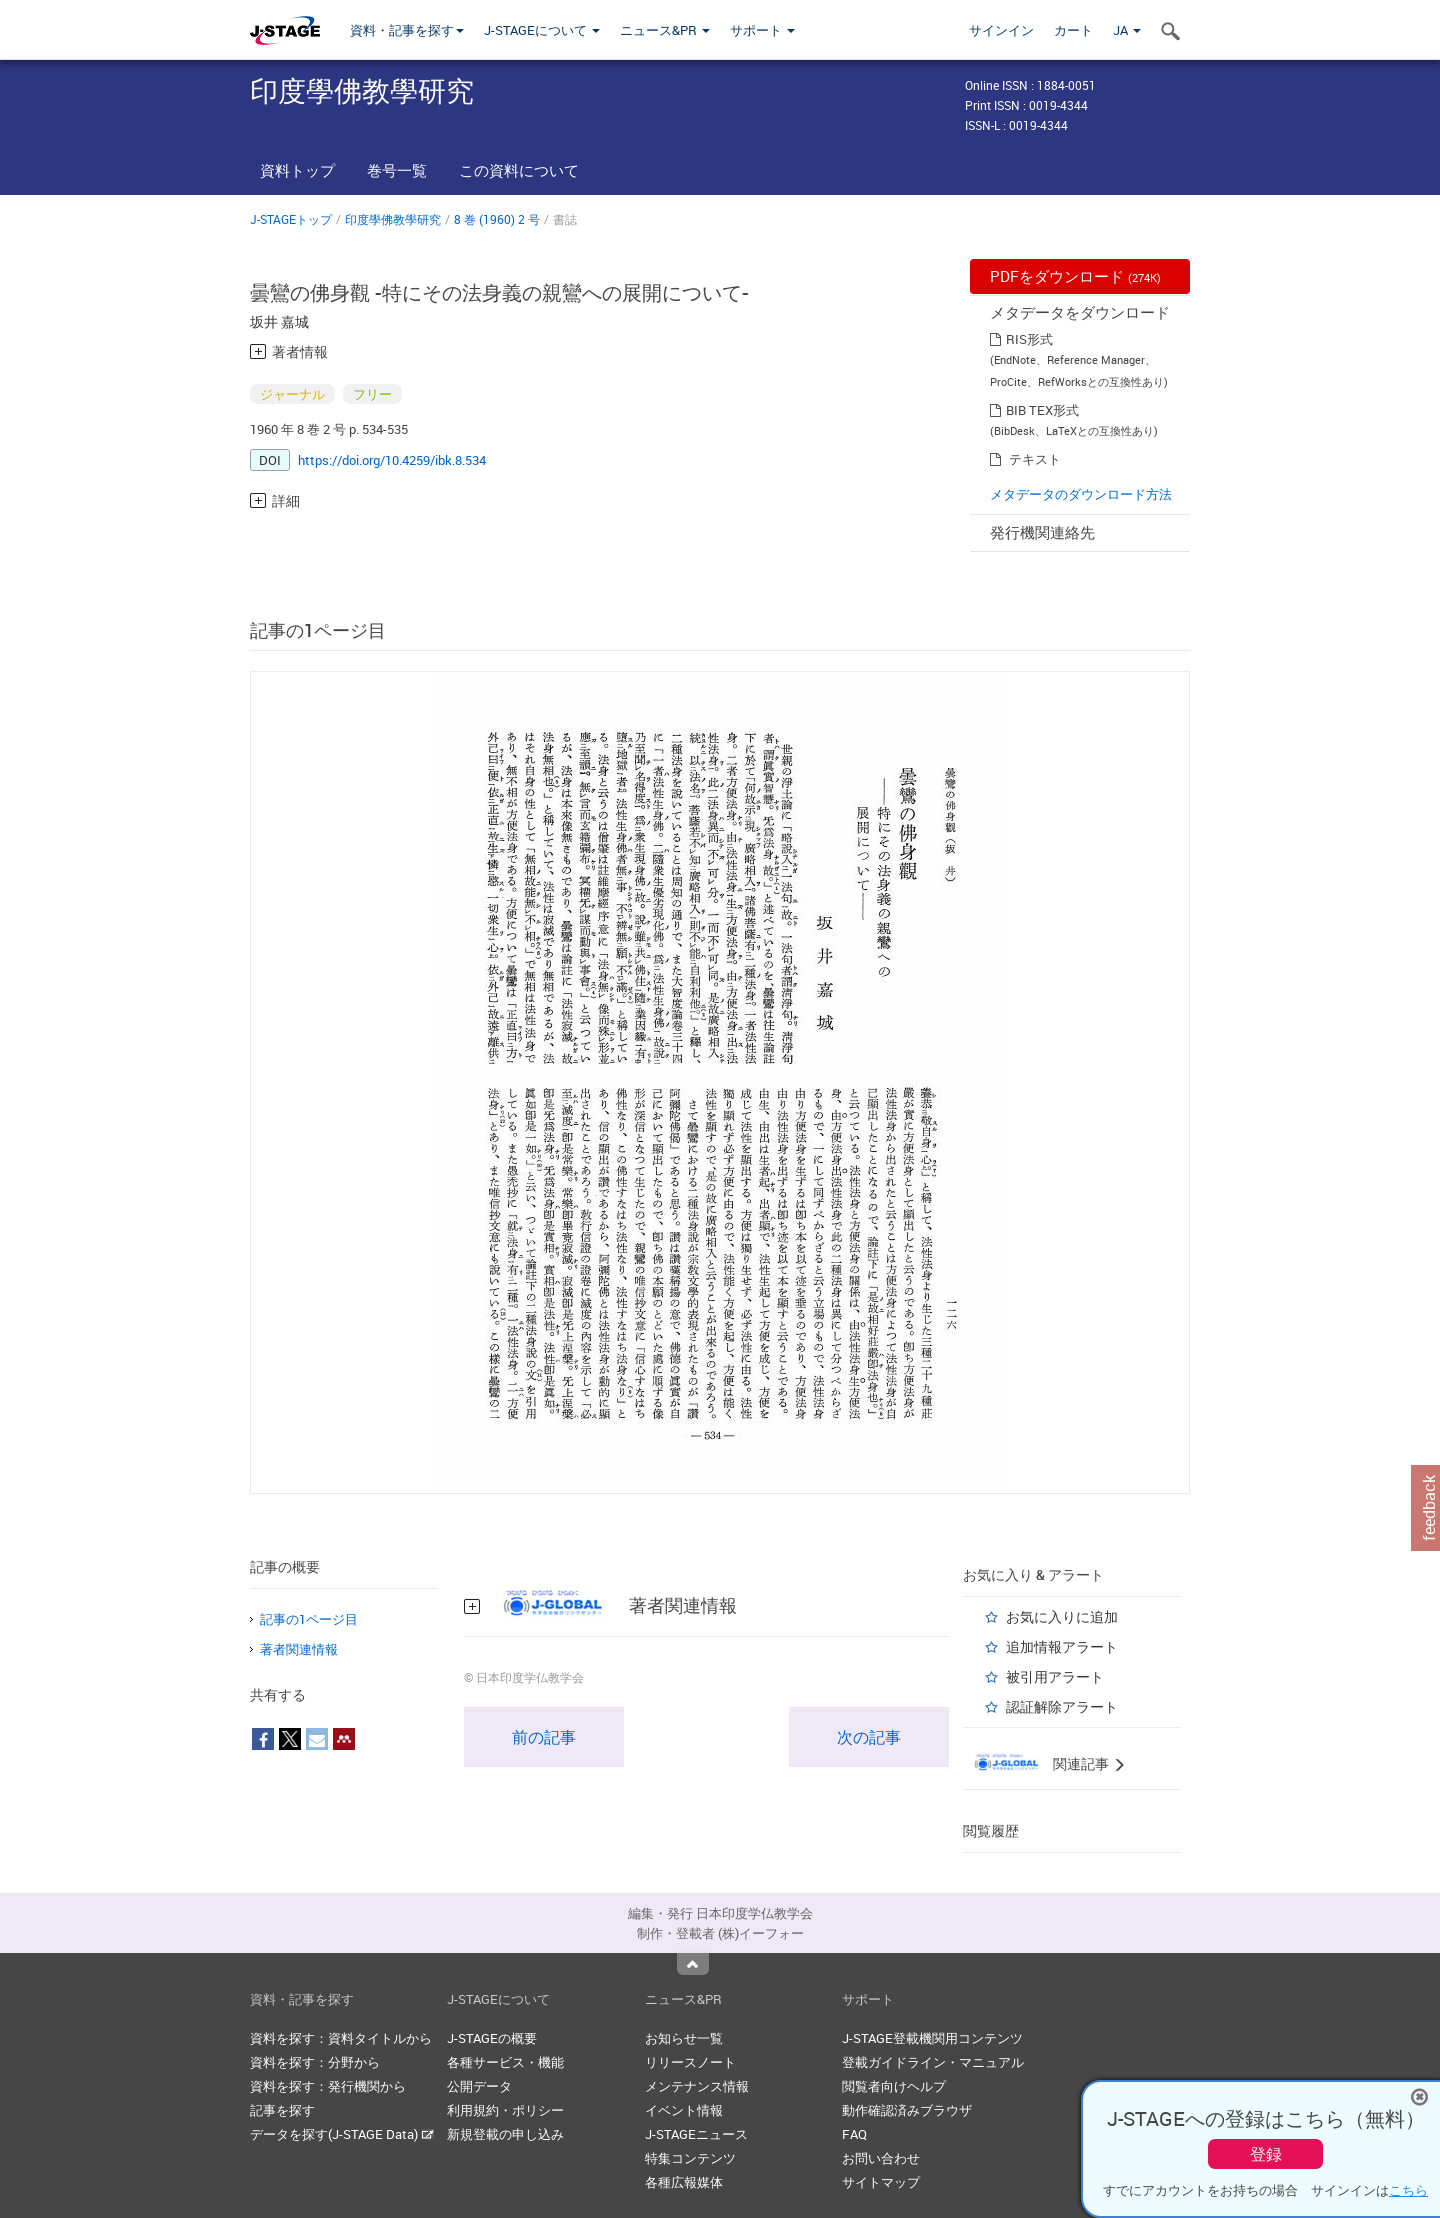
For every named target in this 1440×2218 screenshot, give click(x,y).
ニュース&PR (665, 30)
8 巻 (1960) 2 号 (497, 219)
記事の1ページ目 (309, 1619)
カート (1073, 30)
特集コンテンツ (690, 2158)
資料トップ (297, 170)
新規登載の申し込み (505, 2134)
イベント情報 (684, 2110)
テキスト (1035, 459)
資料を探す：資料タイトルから (341, 2038)
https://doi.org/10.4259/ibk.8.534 (392, 460)
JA (1127, 30)
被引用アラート (1055, 1676)
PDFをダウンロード (1075, 276)
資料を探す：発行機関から (328, 2086)
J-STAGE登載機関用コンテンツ (932, 2038)
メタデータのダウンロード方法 (1081, 494)
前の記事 (544, 1737)
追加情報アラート (1062, 1646)
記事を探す (282, 2110)
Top (693, 1964)
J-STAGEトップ (291, 219)
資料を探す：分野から (315, 2062)
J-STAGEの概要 (492, 2038)
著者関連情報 (299, 1649)
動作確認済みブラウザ (907, 2110)
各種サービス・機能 (505, 2062)
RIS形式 (1029, 339)
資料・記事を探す (407, 30)
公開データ (479, 2086)
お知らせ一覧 (684, 2038)
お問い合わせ (881, 2158)
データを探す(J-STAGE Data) (342, 2134)
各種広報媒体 (684, 2182)
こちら (1408, 2190)
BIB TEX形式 (1042, 410)
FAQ (854, 2134)
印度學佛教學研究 (393, 219)
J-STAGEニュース (696, 2134)
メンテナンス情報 (697, 2086)
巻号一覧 (397, 170)
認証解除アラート (1062, 1706)
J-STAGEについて (542, 30)
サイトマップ (881, 2182)
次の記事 (869, 1737)
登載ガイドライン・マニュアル (933, 2062)
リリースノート (690, 2062)
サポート (762, 30)
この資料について (519, 170)
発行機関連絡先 (1042, 532)
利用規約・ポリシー (505, 2110)
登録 (1266, 2154)
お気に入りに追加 (1062, 1616)
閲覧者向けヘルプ (894, 2086)
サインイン (1001, 30)
